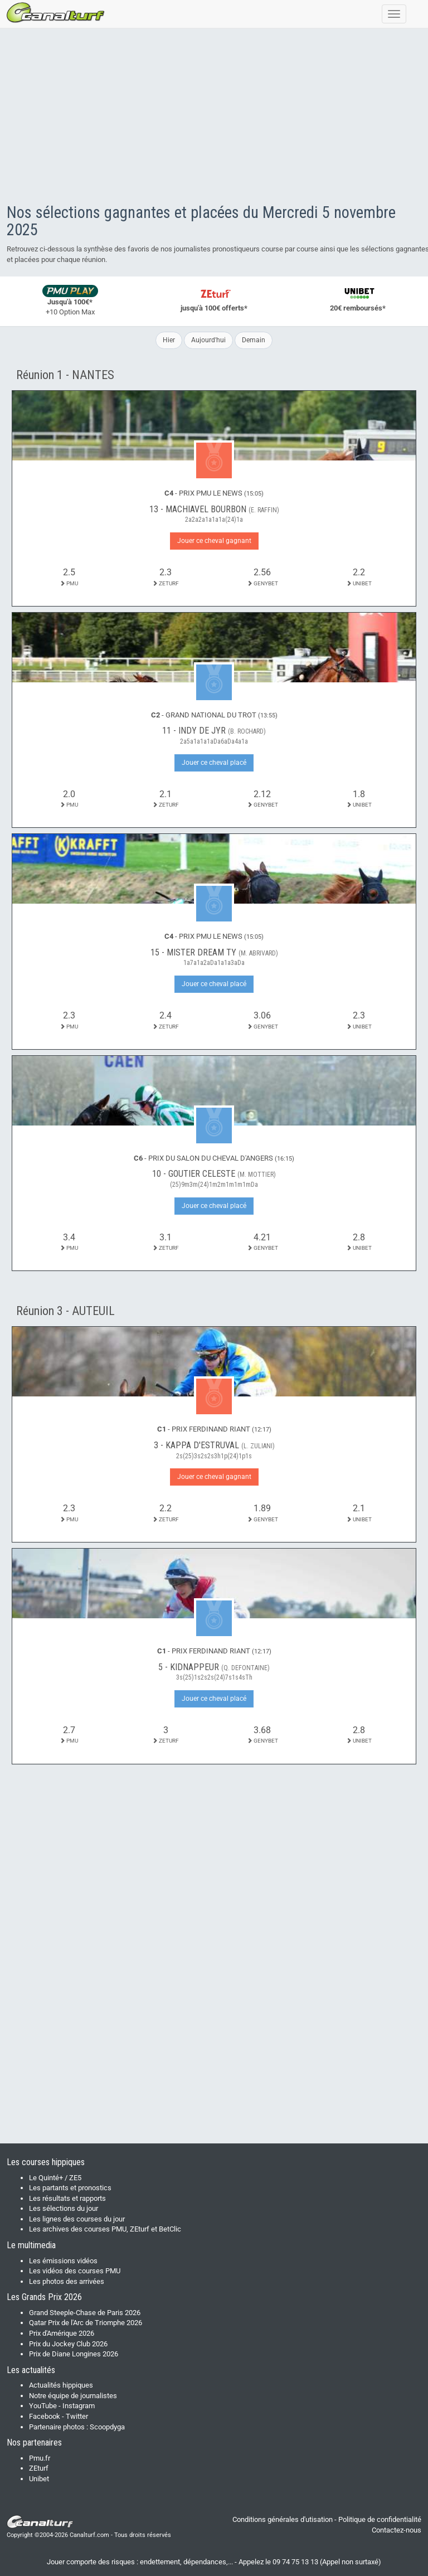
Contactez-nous (396, 2530)
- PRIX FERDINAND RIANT (214, 1429)
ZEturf (38, 2468)
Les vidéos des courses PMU (74, 2271)
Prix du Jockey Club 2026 (68, 2344)
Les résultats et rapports (67, 2198)
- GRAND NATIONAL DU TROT (214, 715)
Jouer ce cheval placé (214, 763)
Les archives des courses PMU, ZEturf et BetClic (105, 2229)
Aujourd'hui (208, 340)
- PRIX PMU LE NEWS (214, 493)
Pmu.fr (39, 2458)
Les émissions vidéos (63, 2261)
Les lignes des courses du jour (77, 2219)
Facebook (44, 2416)
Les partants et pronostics (70, 2188)
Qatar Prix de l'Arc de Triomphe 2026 (85, 2322)
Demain (253, 340)
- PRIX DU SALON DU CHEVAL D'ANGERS (214, 1158)
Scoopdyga (107, 2427)
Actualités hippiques (61, 2385)
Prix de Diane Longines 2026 (73, 2354)
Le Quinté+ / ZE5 (55, 2178)
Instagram (78, 2406)
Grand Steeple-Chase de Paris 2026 (84, 2312)
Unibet (39, 2479)
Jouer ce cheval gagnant (214, 541)
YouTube (43, 2406)
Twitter (77, 2416)
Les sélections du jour (63, 2208)
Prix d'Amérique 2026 (61, 2333)
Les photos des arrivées (66, 2281)
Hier (169, 340)
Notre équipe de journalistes (73, 2395)
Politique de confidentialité (379, 2519)
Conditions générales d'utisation (282, 2519)
